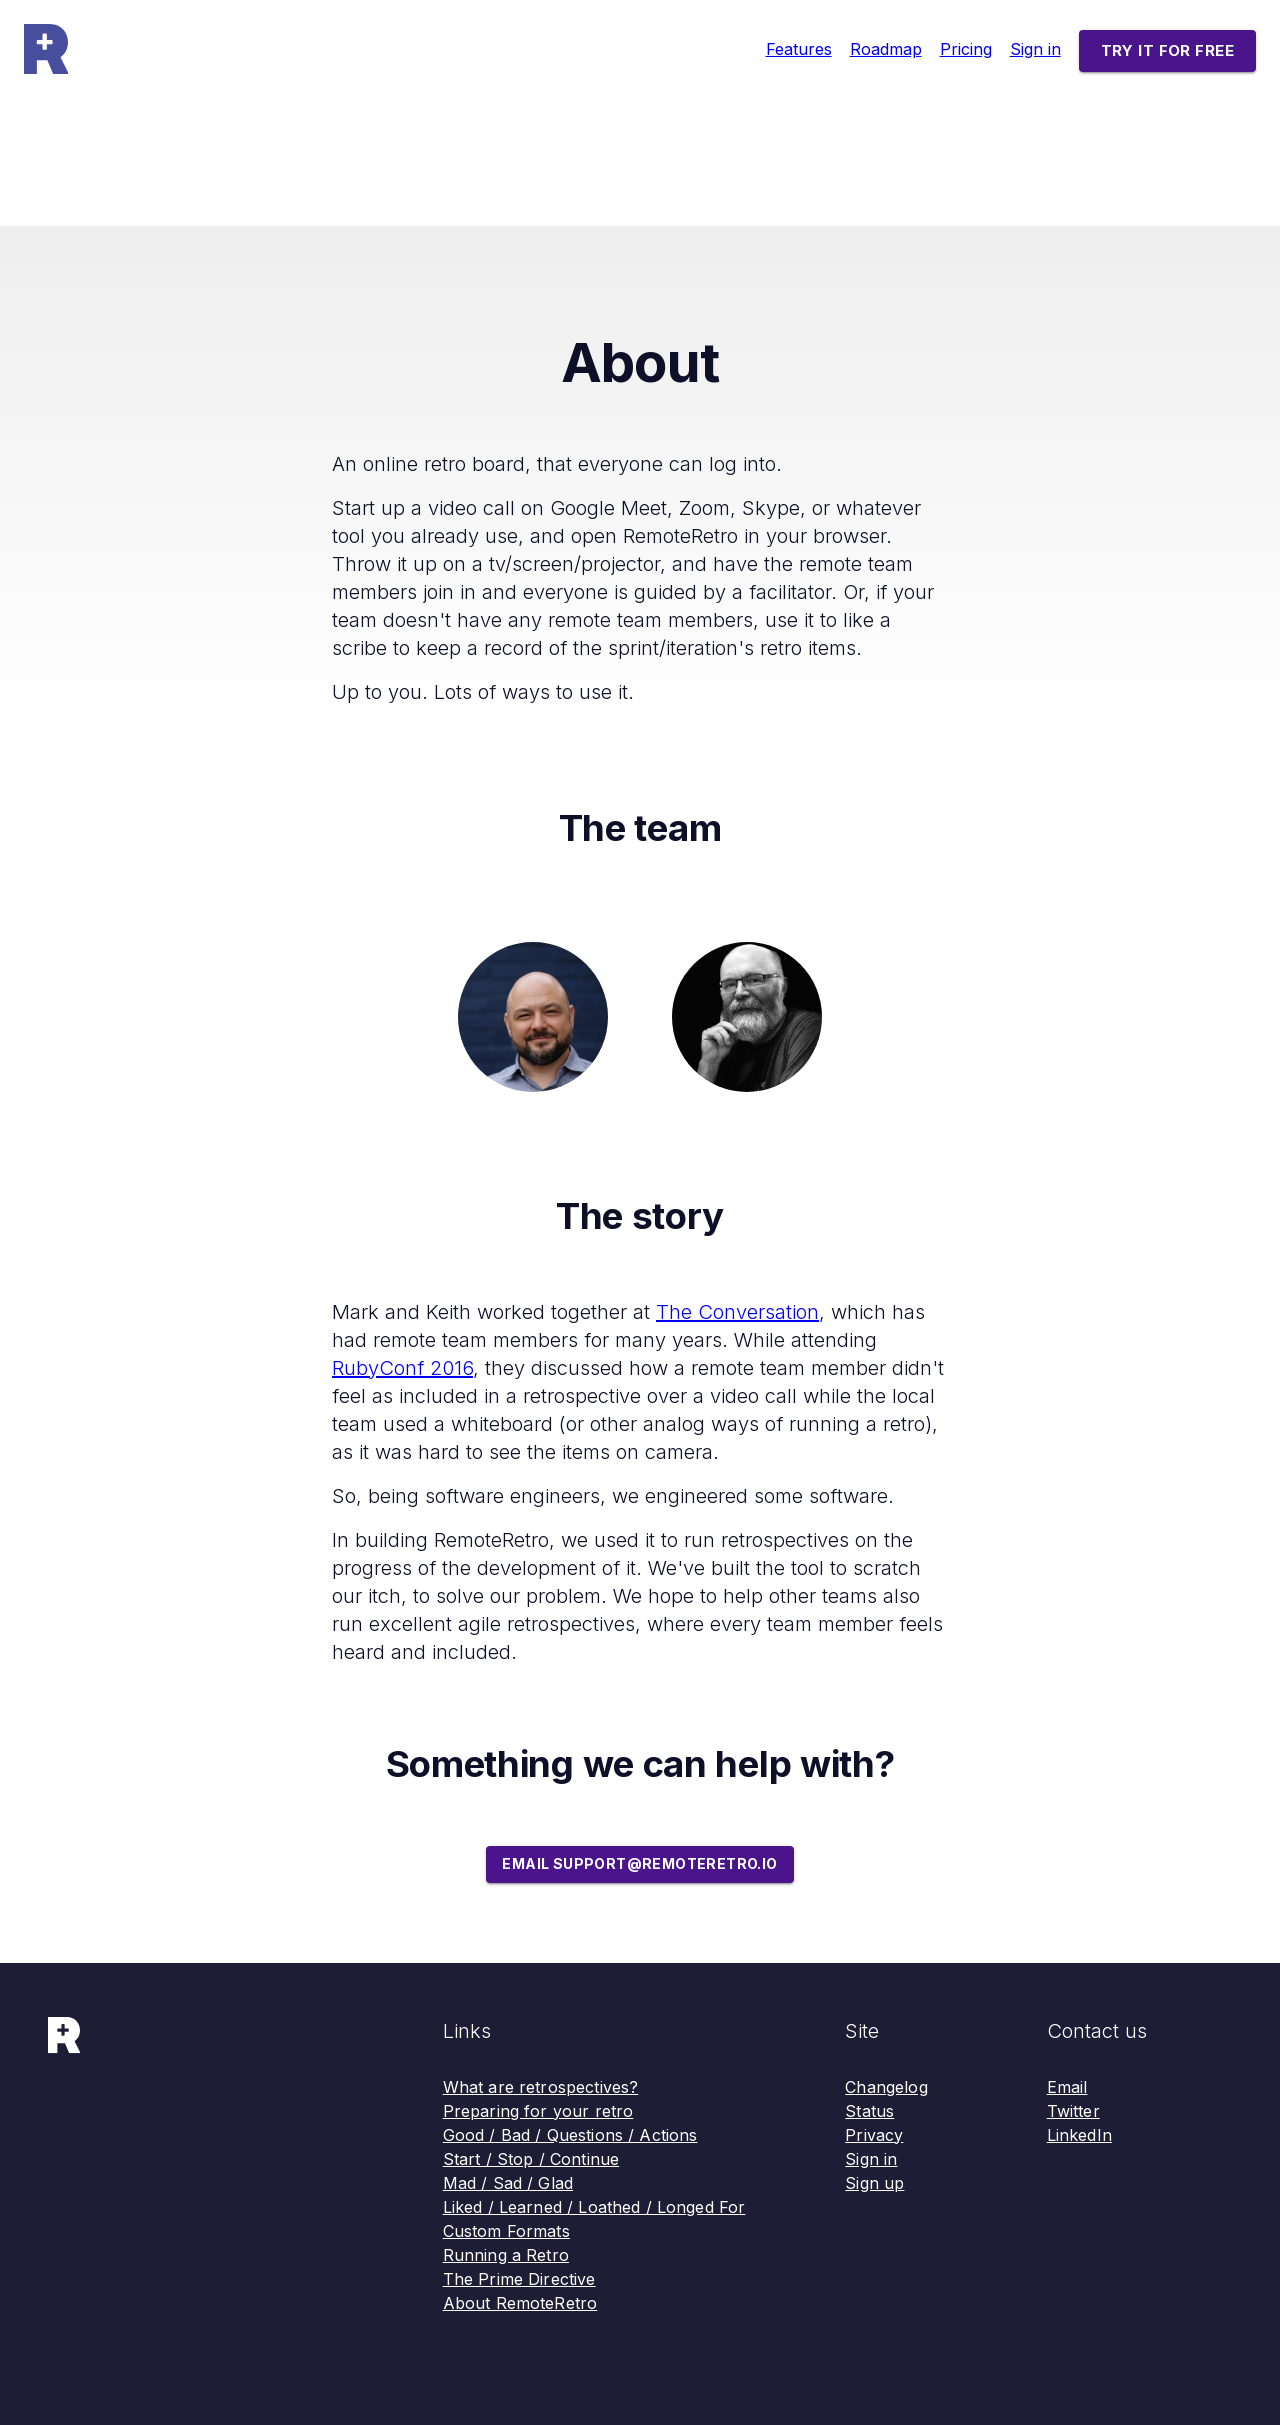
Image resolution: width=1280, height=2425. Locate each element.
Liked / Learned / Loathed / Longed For (594, 2207)
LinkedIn (1079, 2135)
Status (869, 2111)
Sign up (874, 2183)
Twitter (1073, 2111)
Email (1067, 2087)
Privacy (874, 2135)
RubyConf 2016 (402, 1368)
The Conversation (737, 1312)
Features (799, 49)
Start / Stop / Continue (531, 2159)
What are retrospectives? (541, 2087)
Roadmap (886, 49)
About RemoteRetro (520, 2303)
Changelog (886, 2087)
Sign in (1035, 49)
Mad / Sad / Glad (508, 2183)
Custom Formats (506, 2231)
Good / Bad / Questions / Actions (570, 2135)
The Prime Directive (519, 2279)
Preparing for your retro (538, 2111)
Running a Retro (506, 2255)
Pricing (966, 49)
